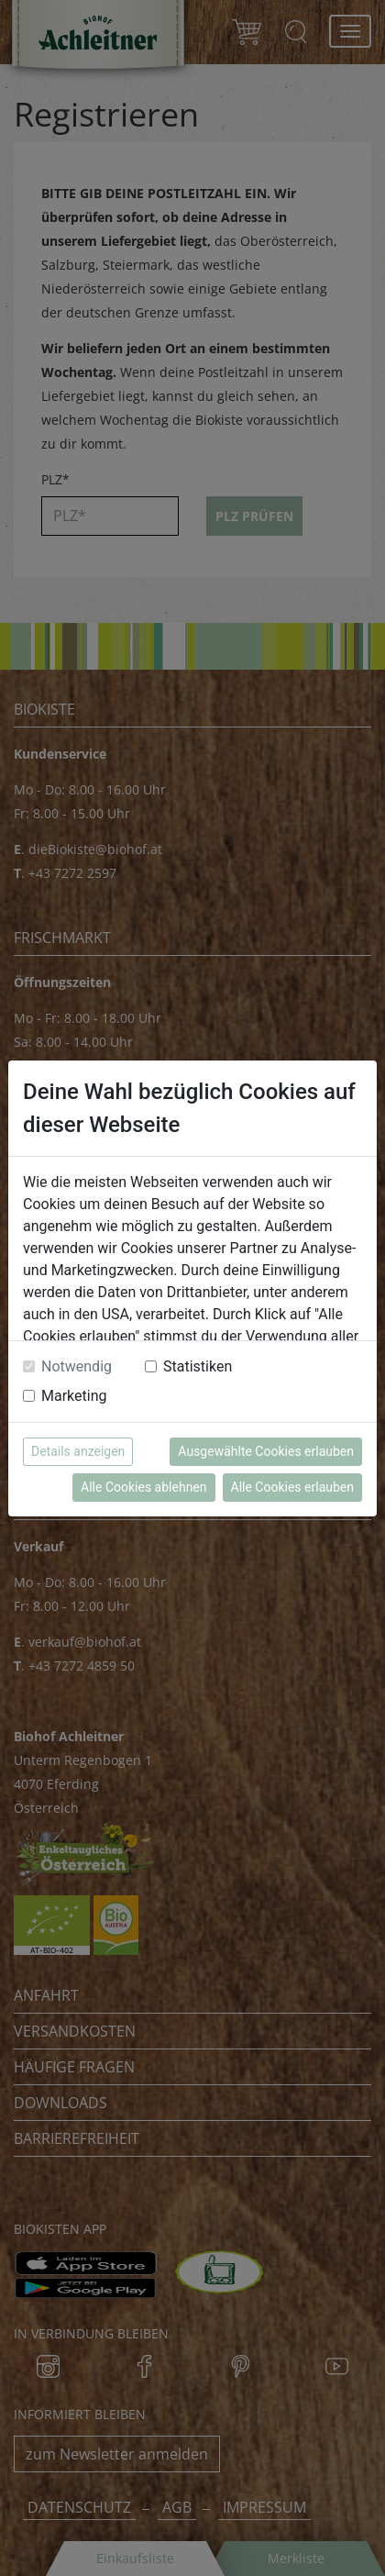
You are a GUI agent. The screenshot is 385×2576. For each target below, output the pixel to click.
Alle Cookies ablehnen (143, 1487)
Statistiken (197, 1366)
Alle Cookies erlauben (292, 1487)
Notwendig (76, 1366)
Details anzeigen (78, 1451)
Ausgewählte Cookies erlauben (266, 1451)
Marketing (73, 1396)
